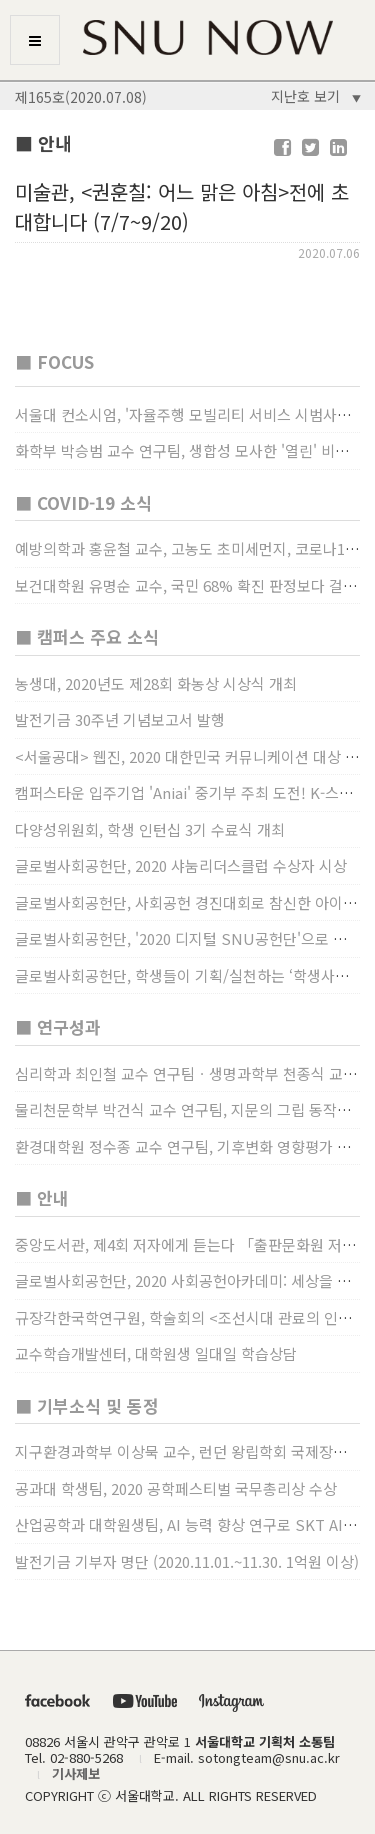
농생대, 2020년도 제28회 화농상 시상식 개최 (156, 683)
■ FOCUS (54, 361)
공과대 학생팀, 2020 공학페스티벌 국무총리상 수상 (176, 1488)
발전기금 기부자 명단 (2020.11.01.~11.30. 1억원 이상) (187, 1561)
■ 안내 (42, 1197)
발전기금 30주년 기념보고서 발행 (120, 719)
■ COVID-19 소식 (83, 502)
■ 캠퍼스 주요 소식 (87, 636)
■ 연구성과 (58, 1026)
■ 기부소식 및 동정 (87, 1405)
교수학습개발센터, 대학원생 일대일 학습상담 (156, 1353)
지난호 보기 (316, 96)
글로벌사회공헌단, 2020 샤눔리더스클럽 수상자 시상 (181, 865)
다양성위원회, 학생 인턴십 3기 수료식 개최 (150, 829)
